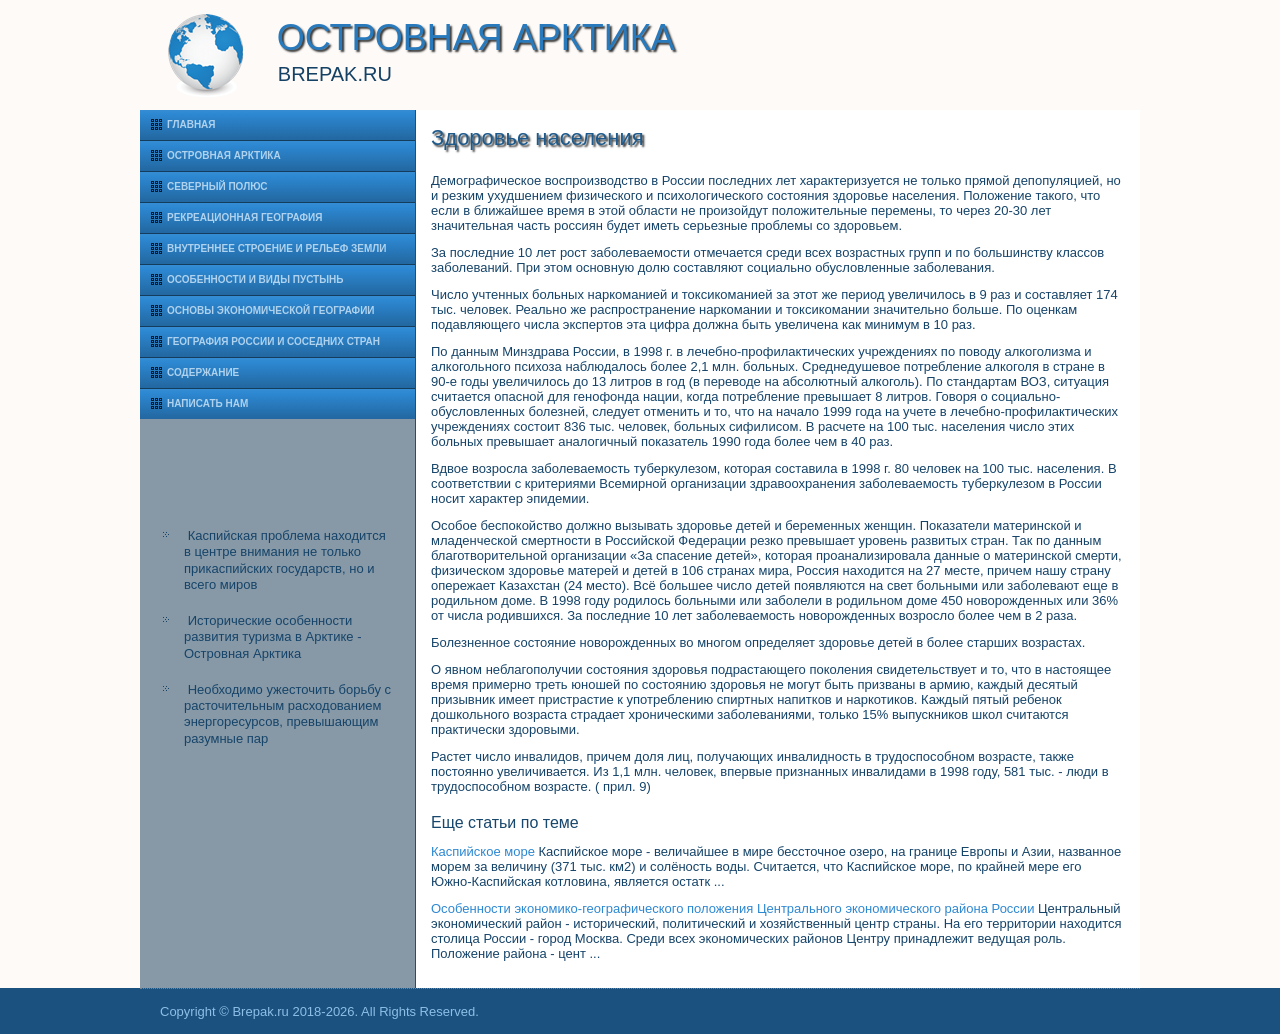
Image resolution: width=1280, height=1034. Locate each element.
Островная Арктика (224, 155)
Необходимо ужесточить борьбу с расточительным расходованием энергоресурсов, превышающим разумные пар (287, 714)
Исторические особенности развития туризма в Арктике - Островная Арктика (272, 637)
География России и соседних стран (273, 341)
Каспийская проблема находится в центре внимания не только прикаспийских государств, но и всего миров (285, 560)
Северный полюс (217, 186)
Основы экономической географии (271, 310)
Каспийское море (483, 851)
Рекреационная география (244, 217)
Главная (191, 124)
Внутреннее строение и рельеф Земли (277, 248)
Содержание (203, 372)
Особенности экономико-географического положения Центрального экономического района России (732, 908)
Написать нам (207, 403)
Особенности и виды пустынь (255, 279)
